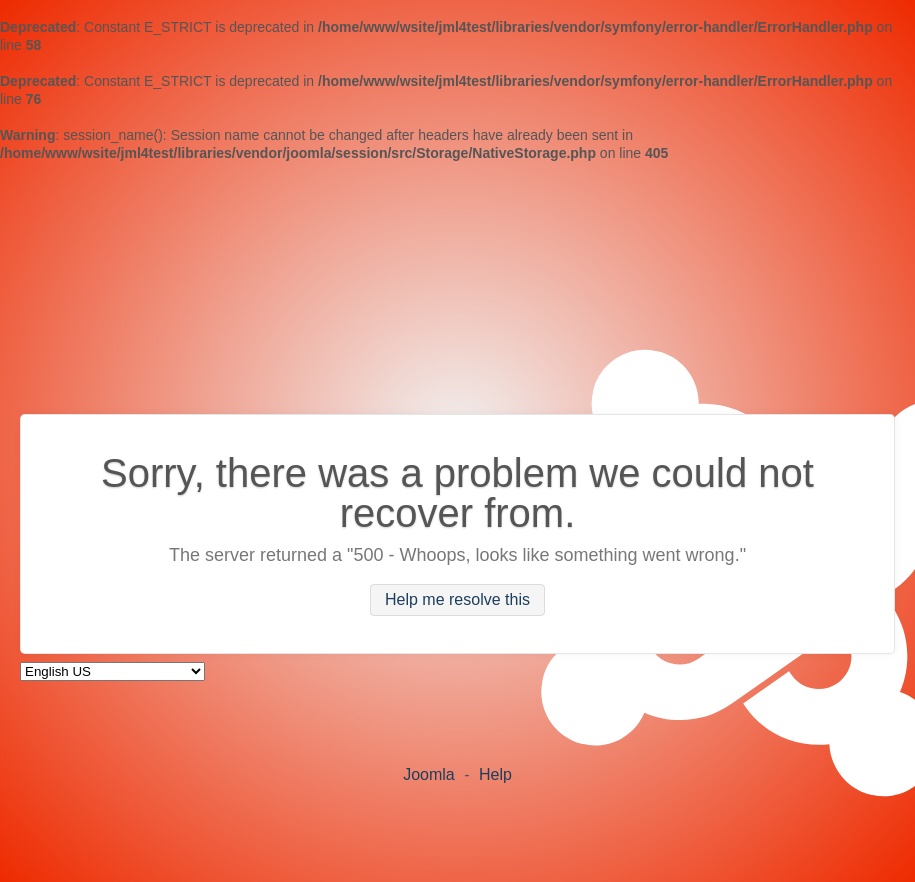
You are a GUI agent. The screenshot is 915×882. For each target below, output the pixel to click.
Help (495, 774)
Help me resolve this (457, 600)
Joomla (429, 774)
